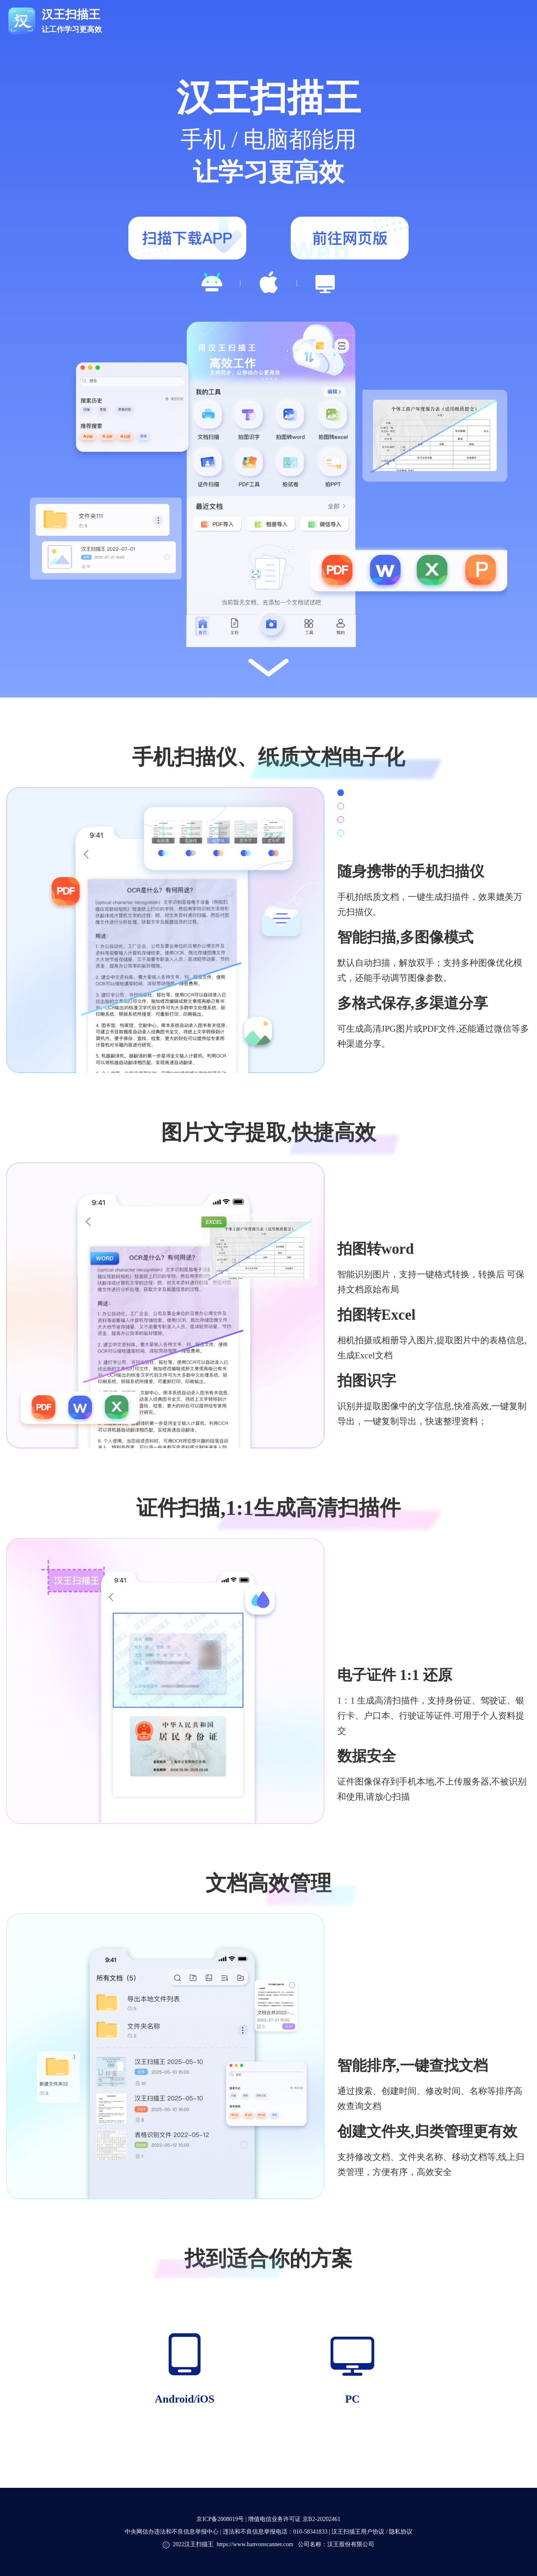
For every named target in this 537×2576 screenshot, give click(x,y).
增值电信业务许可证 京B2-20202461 (294, 2519)
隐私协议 (400, 2532)
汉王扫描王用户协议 (358, 2532)
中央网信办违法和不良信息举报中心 (172, 2532)
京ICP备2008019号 (220, 2519)
